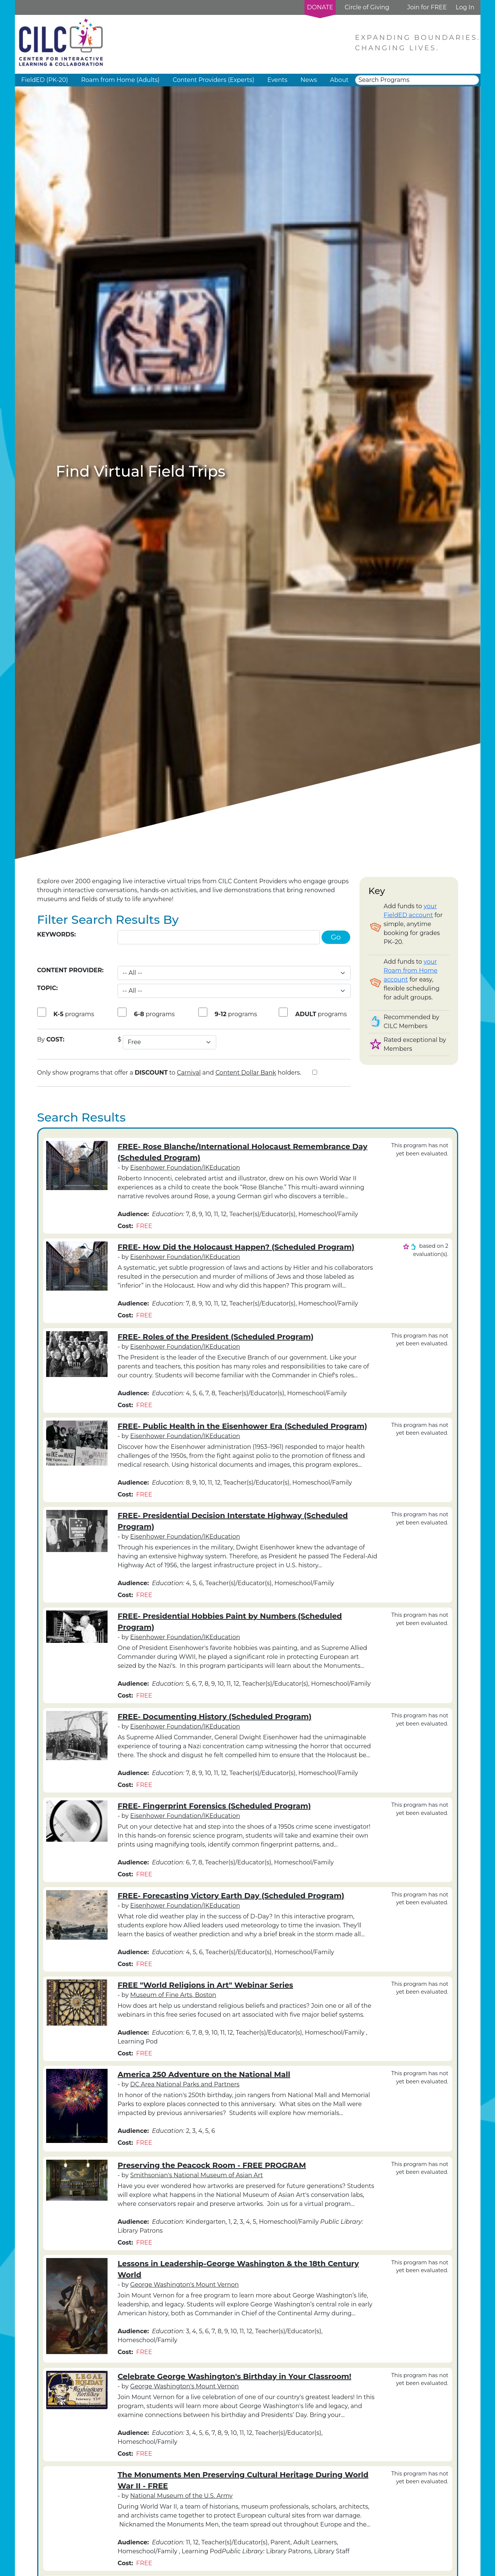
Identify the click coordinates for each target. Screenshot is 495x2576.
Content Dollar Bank (245, 1072)
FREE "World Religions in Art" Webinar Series (205, 1985)
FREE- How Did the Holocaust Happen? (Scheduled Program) (236, 1247)
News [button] (308, 79)
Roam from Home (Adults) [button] (120, 79)
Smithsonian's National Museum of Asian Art (196, 2175)
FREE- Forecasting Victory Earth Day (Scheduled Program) (231, 1895)
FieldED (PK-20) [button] (44, 79)
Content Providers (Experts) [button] (213, 79)
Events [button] (277, 79)
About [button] (339, 79)
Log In (465, 7)
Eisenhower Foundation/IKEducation (185, 1167)
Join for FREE (427, 7)
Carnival (189, 1072)
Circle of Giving (367, 7)
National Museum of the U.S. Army (181, 2495)
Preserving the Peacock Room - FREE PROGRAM (212, 2165)
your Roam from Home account (411, 970)
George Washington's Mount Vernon (184, 2284)
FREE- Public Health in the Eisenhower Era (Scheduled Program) (242, 1426)
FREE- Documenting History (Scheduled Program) (215, 1716)
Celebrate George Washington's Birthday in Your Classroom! (234, 2376)
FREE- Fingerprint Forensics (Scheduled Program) (214, 1805)
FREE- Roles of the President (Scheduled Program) (215, 1336)
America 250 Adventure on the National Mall (204, 2074)
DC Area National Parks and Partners (185, 2084)
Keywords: (56, 934)
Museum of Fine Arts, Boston (173, 1994)
